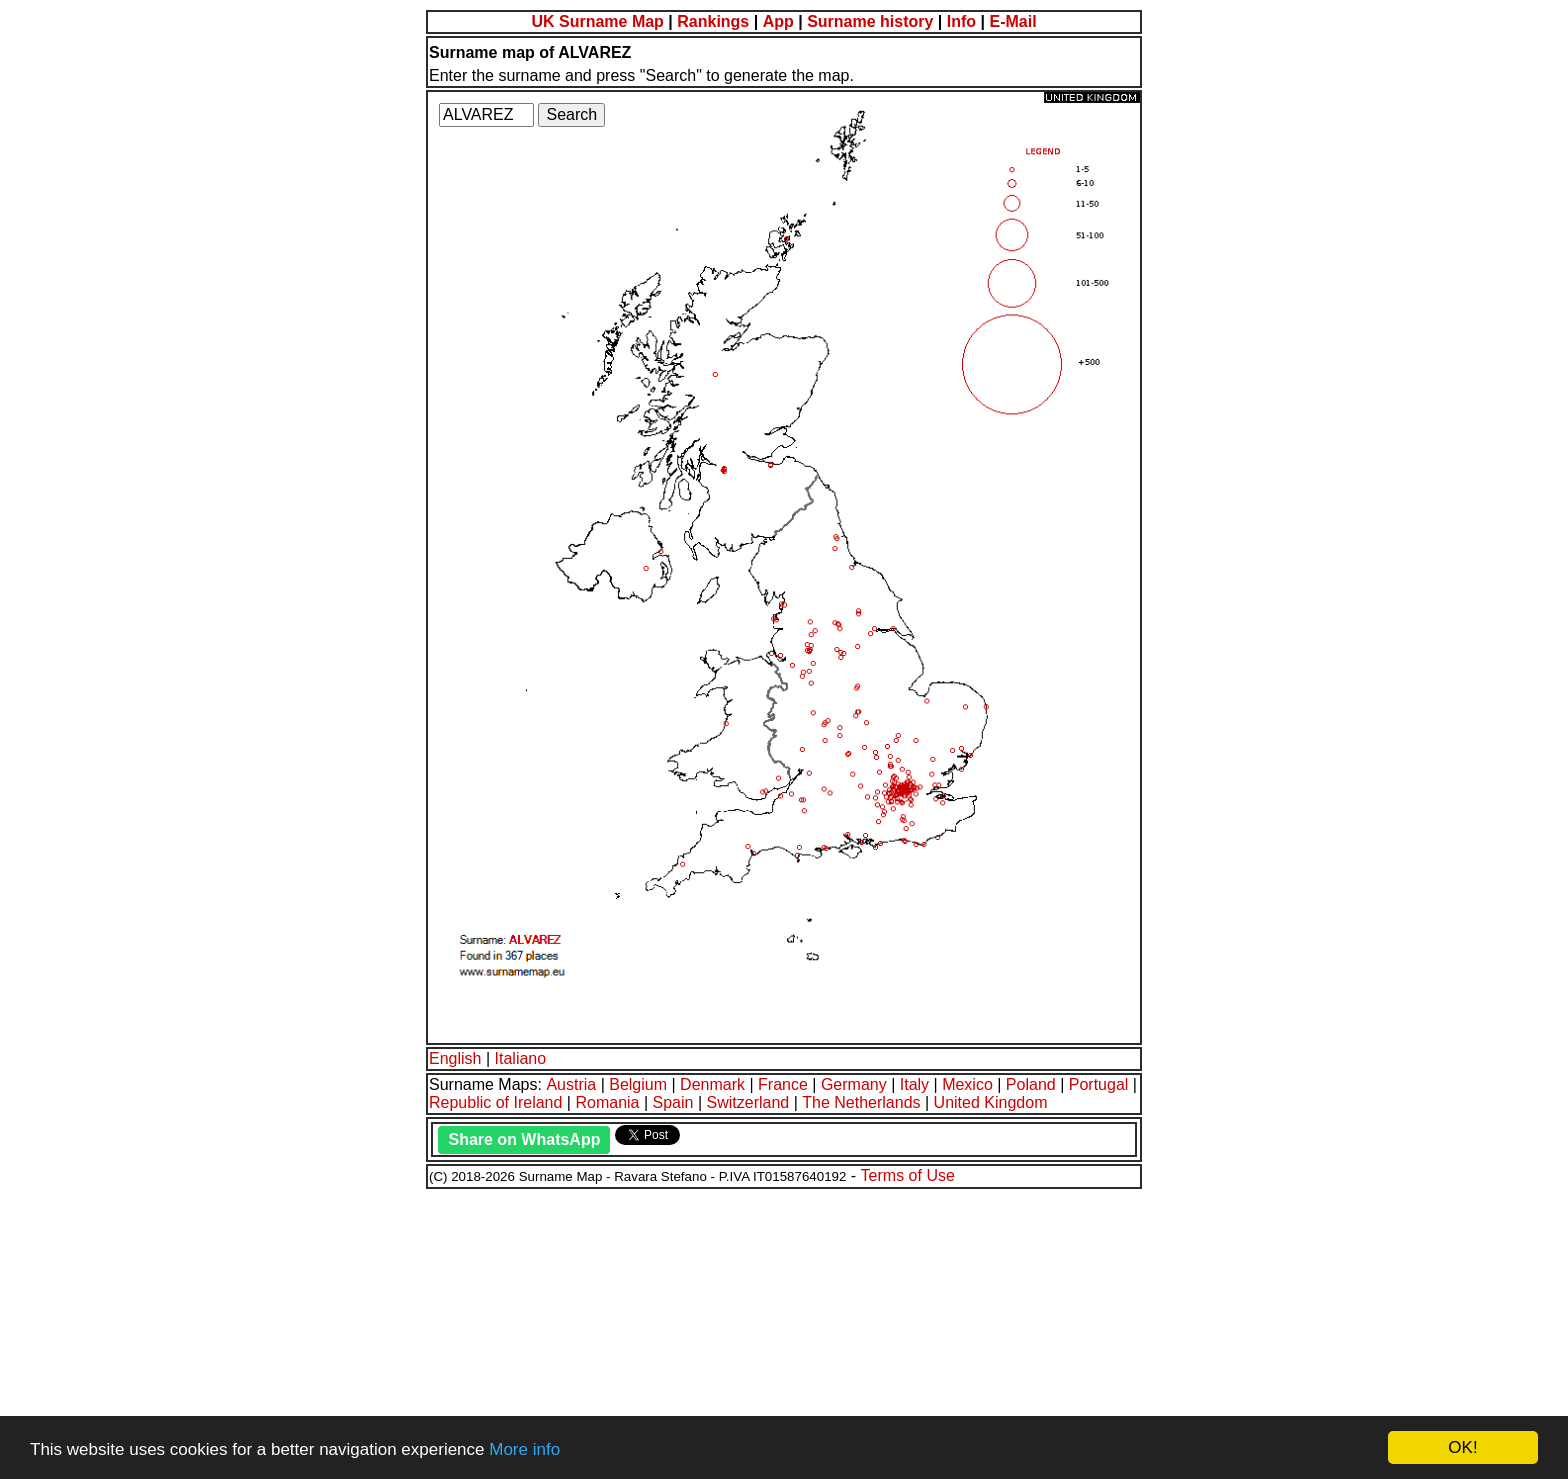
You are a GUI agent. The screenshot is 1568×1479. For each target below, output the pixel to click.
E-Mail (1012, 21)
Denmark (712, 1084)
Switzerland (748, 1102)
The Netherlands (861, 1102)
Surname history (870, 21)
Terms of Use (908, 1175)
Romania (607, 1102)
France (783, 1084)
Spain (673, 1102)
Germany (854, 1084)
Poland (1031, 1084)
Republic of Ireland (495, 1102)
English (455, 1058)
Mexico (967, 1084)
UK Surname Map (597, 21)
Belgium (638, 1084)
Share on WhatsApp (524, 1139)
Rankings (713, 21)
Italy (914, 1084)
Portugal (1099, 1084)
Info (961, 21)
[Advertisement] (608, 1331)
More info (524, 1449)
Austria (571, 1084)
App (778, 21)
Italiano (521, 1058)
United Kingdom (991, 1102)
